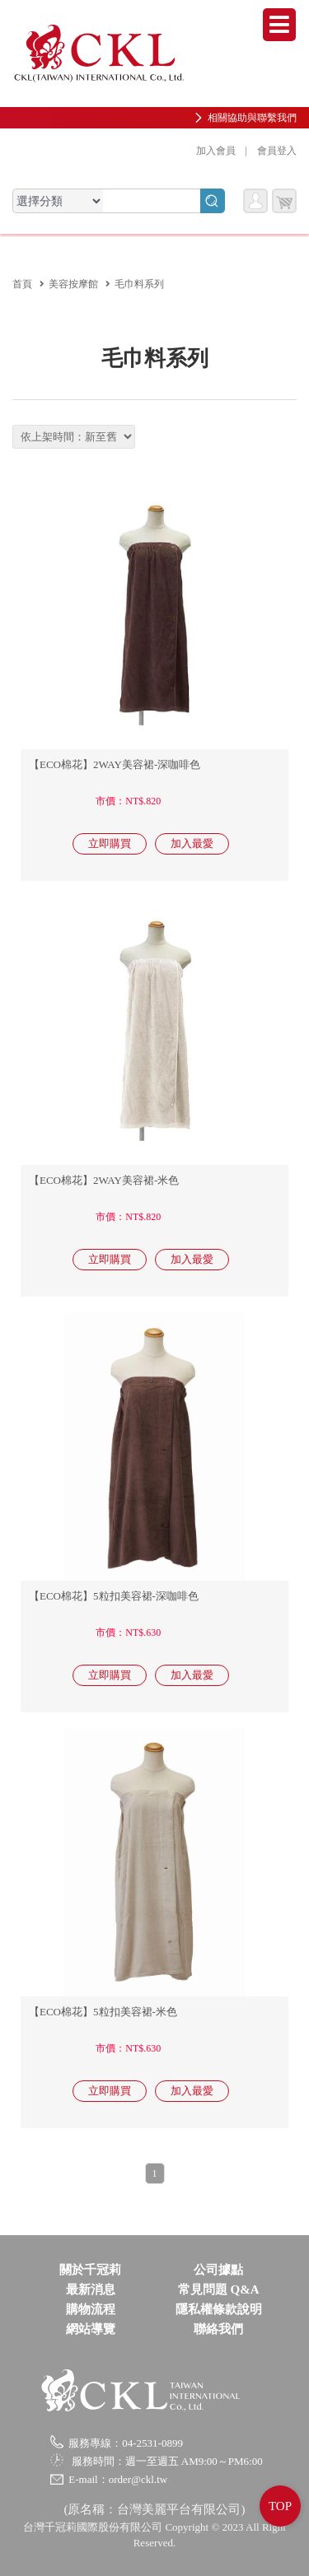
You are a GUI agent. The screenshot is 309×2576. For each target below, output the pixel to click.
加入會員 (216, 150)
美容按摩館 (73, 284)
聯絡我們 (218, 2329)
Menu (279, 24)
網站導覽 (90, 2329)
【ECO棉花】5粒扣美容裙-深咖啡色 (114, 1596)
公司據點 (218, 2269)
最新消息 (90, 2289)
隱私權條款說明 (219, 2309)
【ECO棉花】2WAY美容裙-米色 (104, 1180)
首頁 (22, 284)
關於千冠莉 (90, 2269)
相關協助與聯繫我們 (252, 118)
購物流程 (90, 2309)
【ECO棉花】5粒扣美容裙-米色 (103, 2011)
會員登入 (277, 150)
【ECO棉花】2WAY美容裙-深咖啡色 (114, 764)
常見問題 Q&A (219, 2289)
